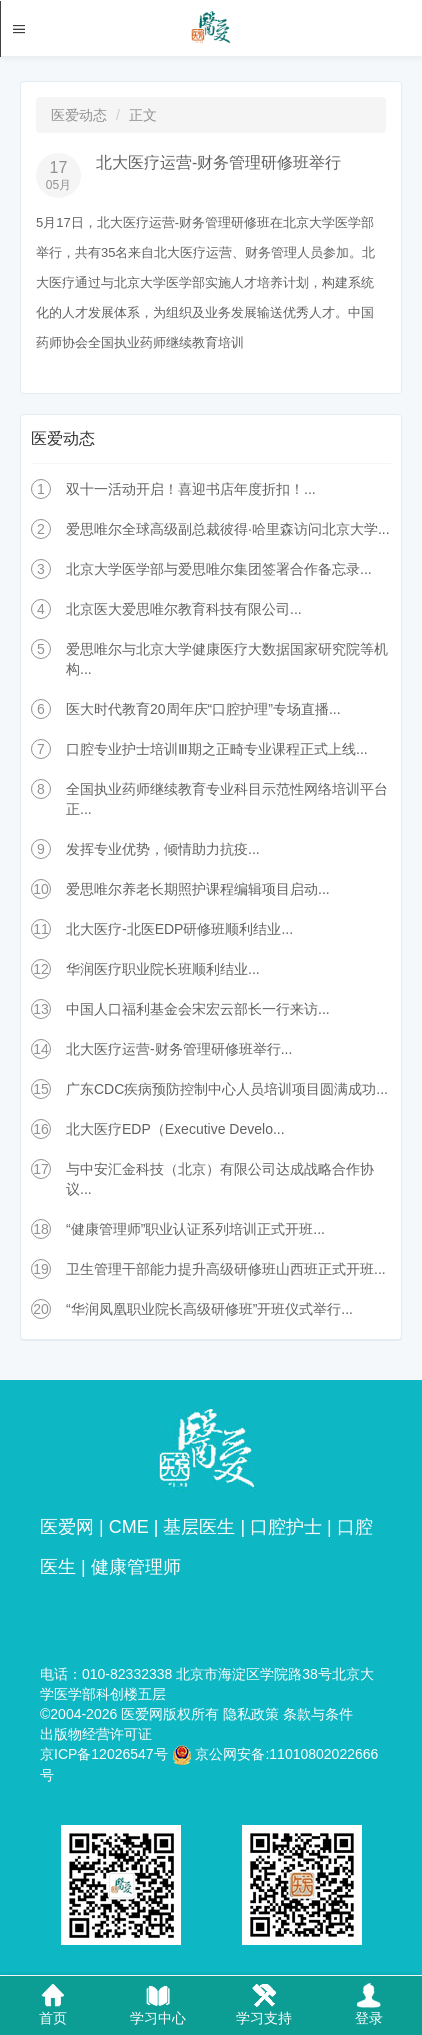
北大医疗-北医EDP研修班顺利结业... (179, 929)
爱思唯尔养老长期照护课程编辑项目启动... (198, 889)
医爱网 (67, 1527)
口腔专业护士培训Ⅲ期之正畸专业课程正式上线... (217, 749)
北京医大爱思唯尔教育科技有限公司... (184, 609)
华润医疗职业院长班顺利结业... (163, 969)
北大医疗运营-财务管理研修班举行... (179, 1049)
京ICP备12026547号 (104, 1754)
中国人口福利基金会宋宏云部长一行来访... (198, 1009)
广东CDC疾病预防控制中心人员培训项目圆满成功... (227, 1089)
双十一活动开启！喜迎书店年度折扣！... (191, 489)
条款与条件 (318, 1714)
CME (129, 1527)
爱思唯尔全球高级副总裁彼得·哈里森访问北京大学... (228, 529)
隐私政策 (251, 1714)
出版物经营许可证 (96, 1734)
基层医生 (199, 1527)
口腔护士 (286, 1527)
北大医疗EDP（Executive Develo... (175, 1129)
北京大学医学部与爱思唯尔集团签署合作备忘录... (219, 569)
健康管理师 (136, 1567)
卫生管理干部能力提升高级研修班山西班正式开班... (226, 1269)
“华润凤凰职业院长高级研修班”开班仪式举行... (209, 1309)
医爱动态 (79, 115)
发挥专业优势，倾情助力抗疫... (163, 849)
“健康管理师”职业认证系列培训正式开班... (195, 1229)
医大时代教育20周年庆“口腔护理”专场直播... (203, 709)
